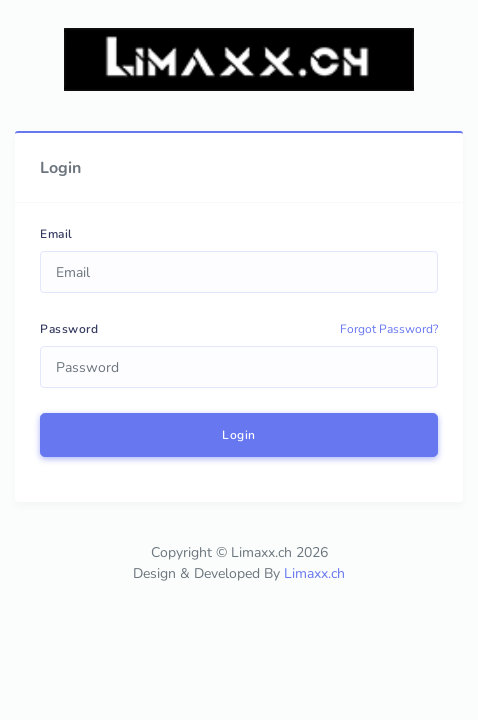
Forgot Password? (389, 329)
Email (56, 234)
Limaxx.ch (314, 573)
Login (239, 435)
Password (69, 329)
